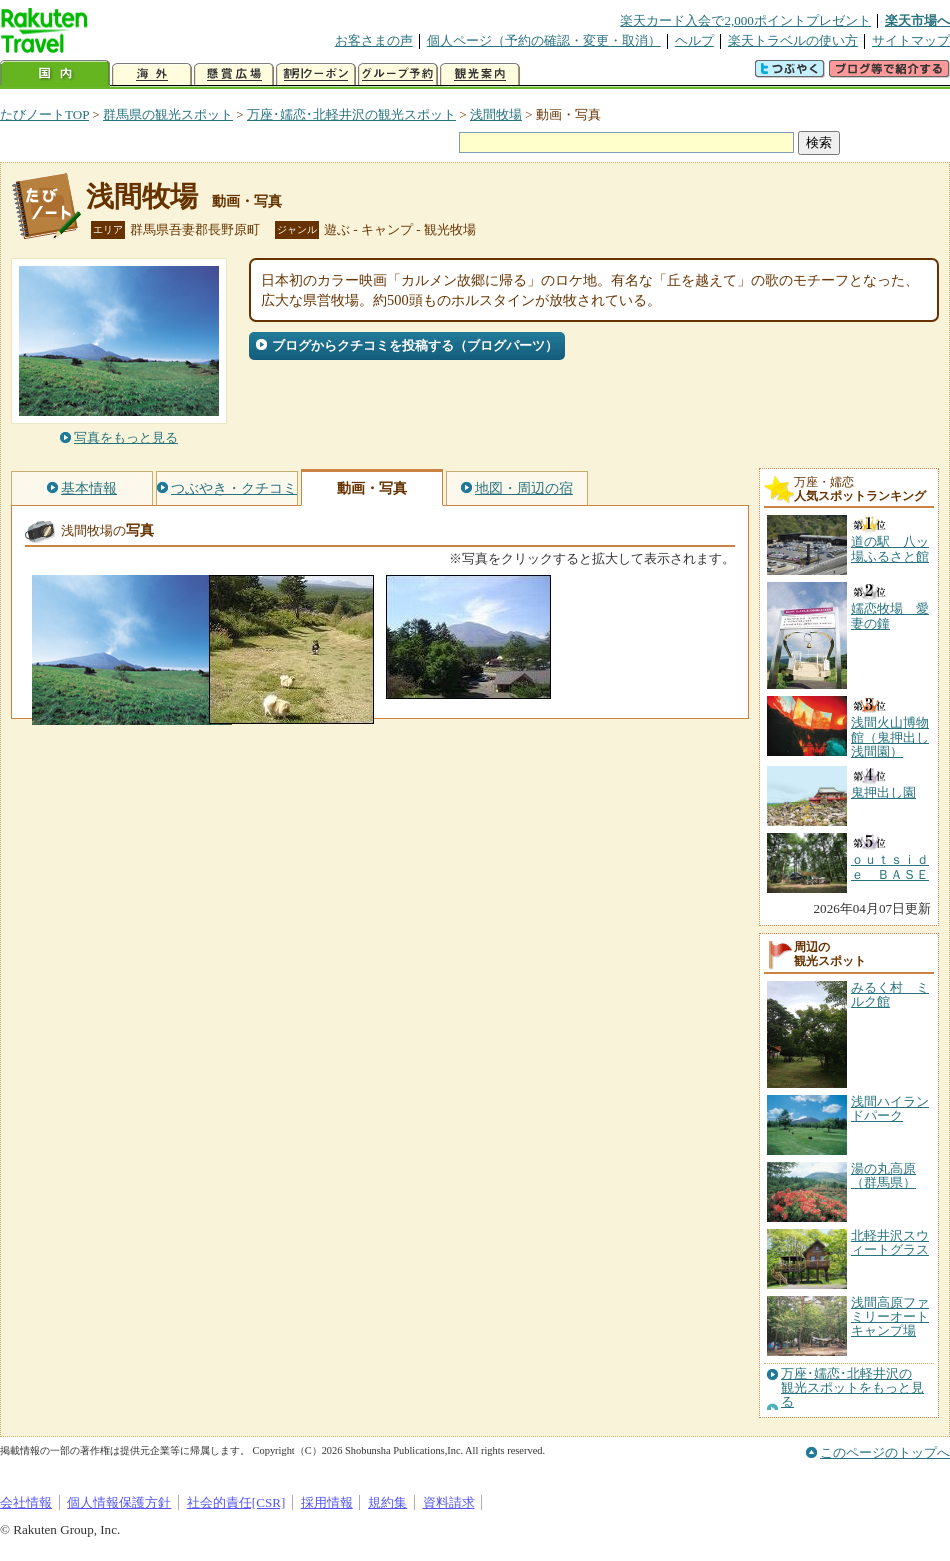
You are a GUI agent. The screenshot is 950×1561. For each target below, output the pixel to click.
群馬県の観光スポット (168, 114)
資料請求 (449, 1502)
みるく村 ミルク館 (890, 994)
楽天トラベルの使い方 (793, 40)
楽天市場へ (917, 20)
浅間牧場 (496, 114)
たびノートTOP (44, 114)
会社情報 (26, 1502)
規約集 (387, 1502)
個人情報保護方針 (119, 1502)
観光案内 (480, 74)
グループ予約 (398, 74)
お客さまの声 (374, 40)
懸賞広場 (234, 74)
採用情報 (327, 1502)
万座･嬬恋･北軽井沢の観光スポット (351, 114)
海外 (152, 74)
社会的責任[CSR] (236, 1502)
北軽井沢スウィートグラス (890, 1242)
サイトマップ (911, 40)
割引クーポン (316, 74)
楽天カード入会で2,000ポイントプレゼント (745, 20)
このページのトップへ (885, 1452)
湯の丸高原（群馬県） (883, 1175)
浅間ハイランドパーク (890, 1108)
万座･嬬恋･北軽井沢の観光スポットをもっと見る (852, 1388)
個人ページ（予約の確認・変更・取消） (544, 40)
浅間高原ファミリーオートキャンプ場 (890, 1317)
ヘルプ (694, 40)
